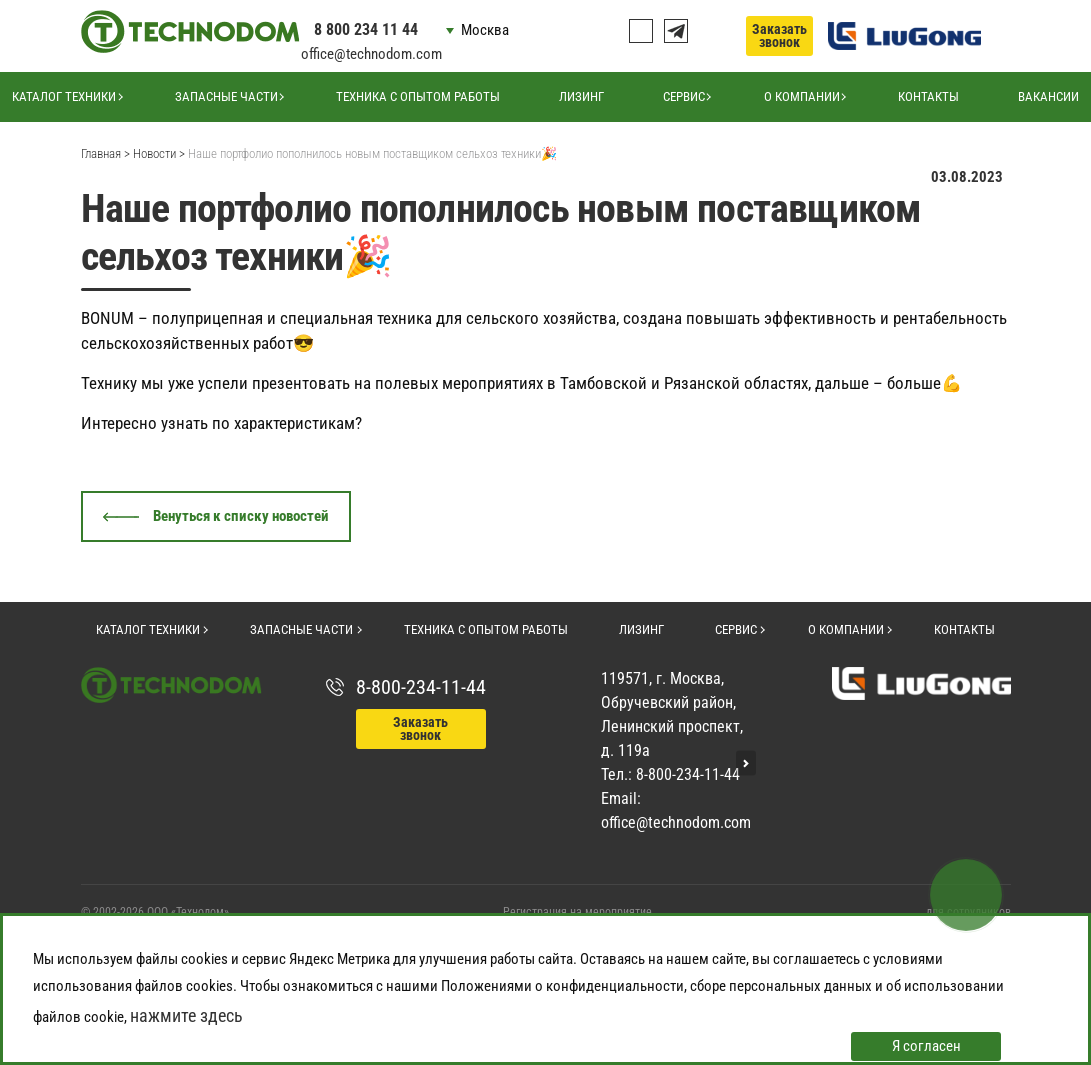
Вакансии (1048, 96)
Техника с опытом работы (418, 96)
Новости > (159, 153)
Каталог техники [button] (64, 96)
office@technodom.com (371, 54)
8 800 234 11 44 (366, 29)
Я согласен (926, 1046)
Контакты (928, 96)
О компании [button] (802, 96)
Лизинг (581, 96)
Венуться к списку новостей (241, 516)
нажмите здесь (186, 1015)
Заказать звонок (779, 35)
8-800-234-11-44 (421, 687)
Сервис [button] (684, 96)
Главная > (105, 153)
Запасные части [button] (226, 96)
